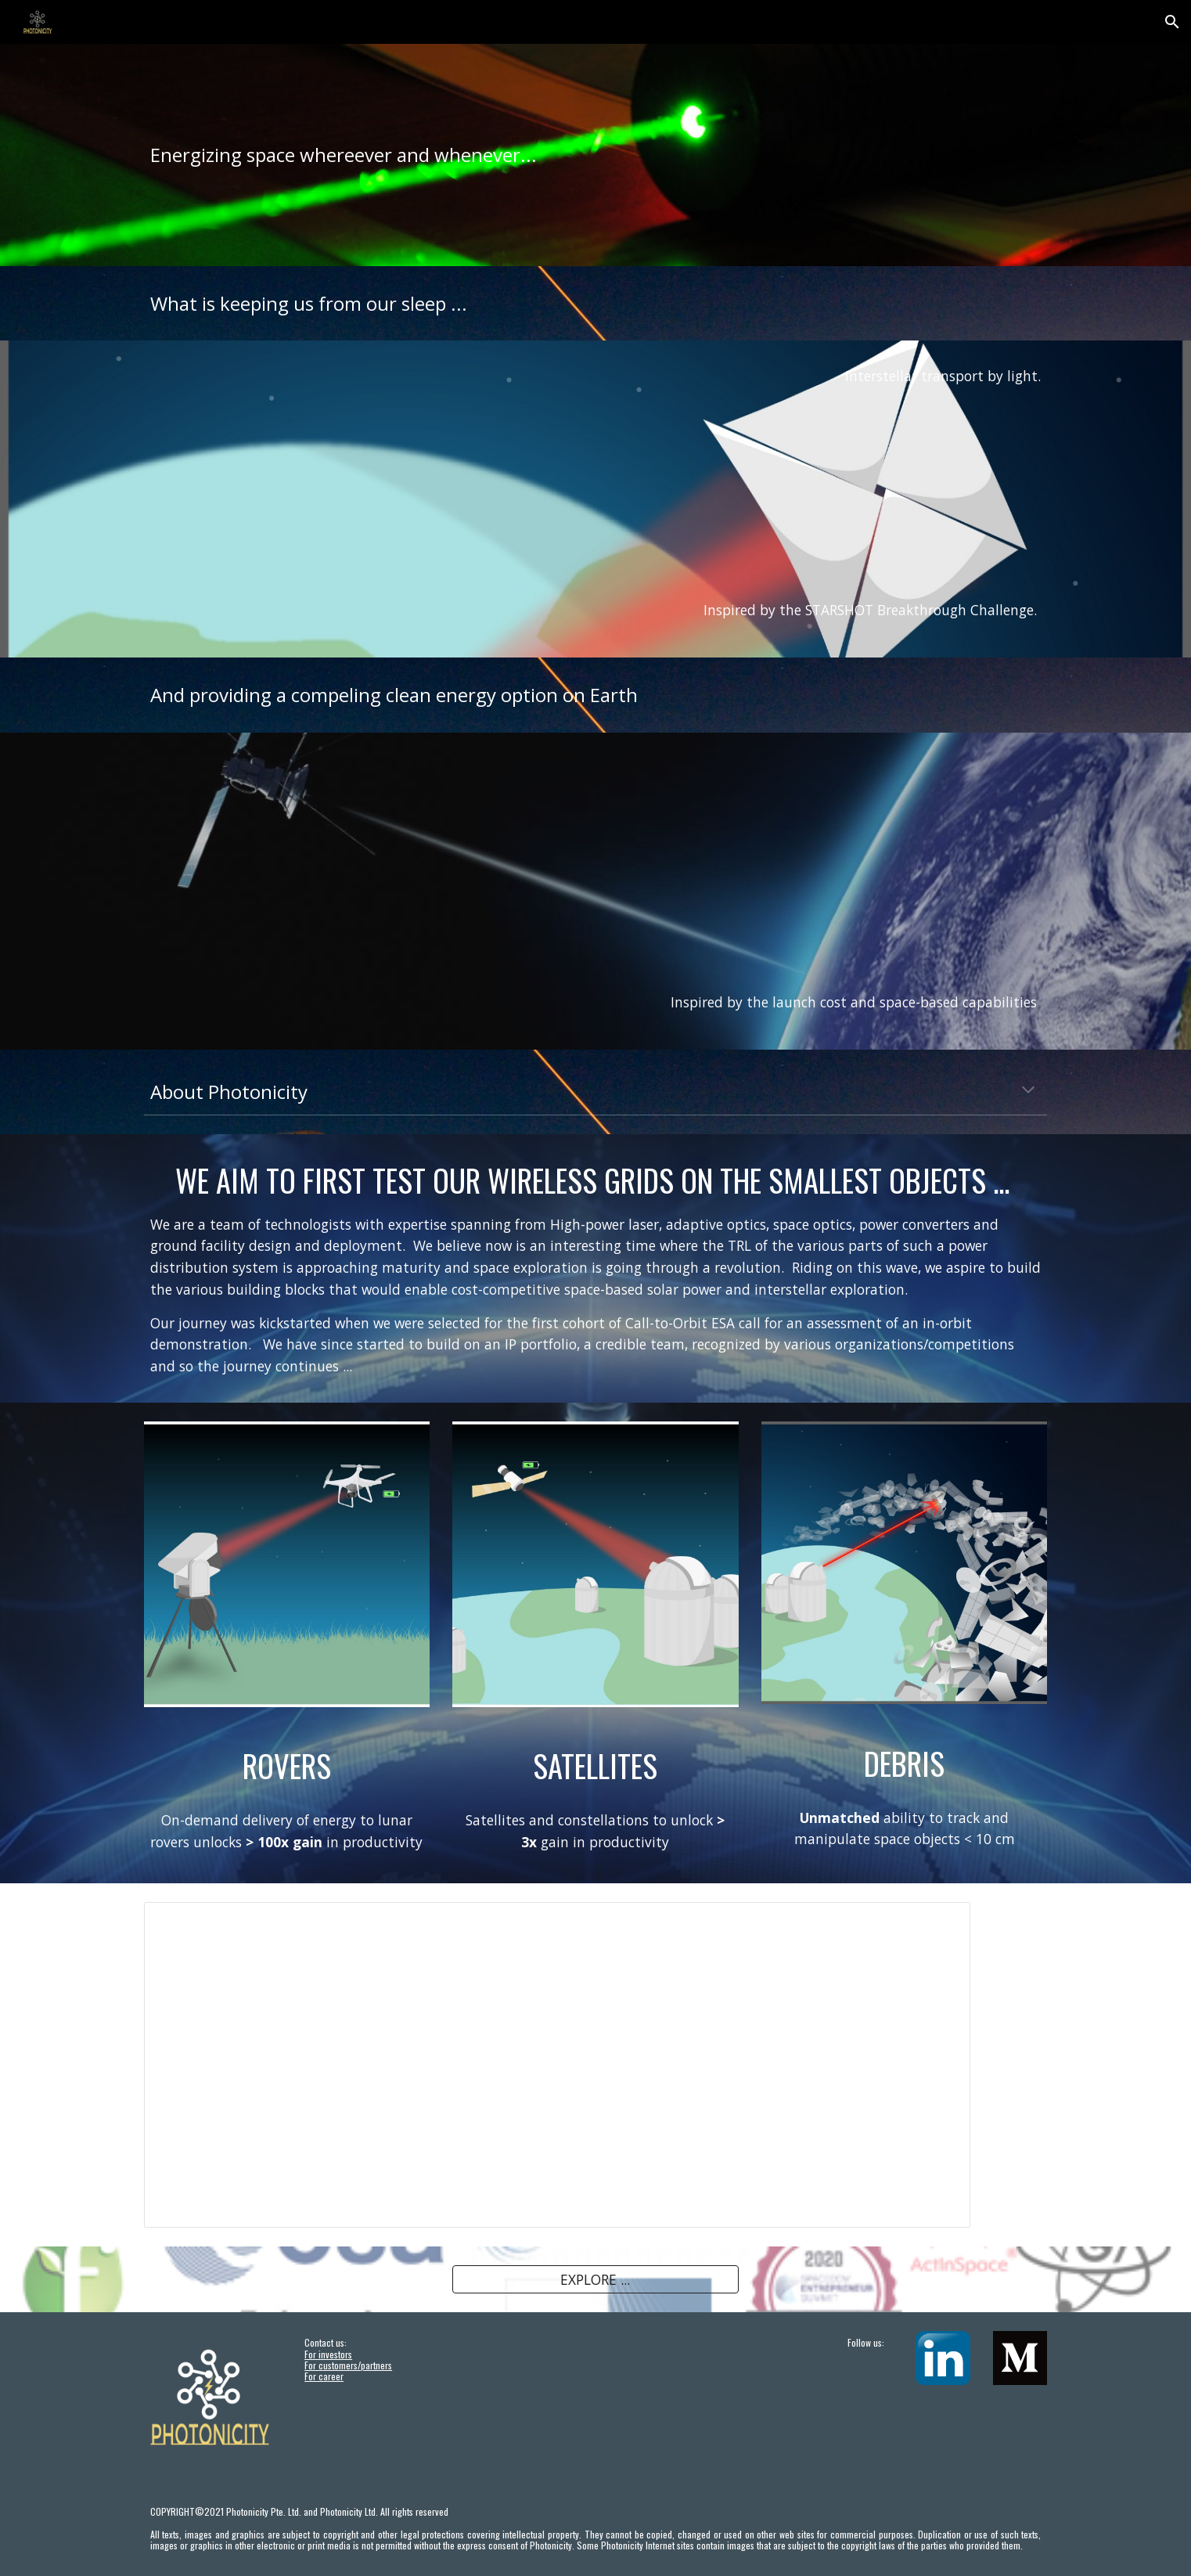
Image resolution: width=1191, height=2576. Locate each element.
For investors (328, 2354)
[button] (1172, 22)
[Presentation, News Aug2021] (557, 2065)
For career (324, 2376)
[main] (595, 154)
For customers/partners (348, 2365)
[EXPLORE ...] (595, 2279)
